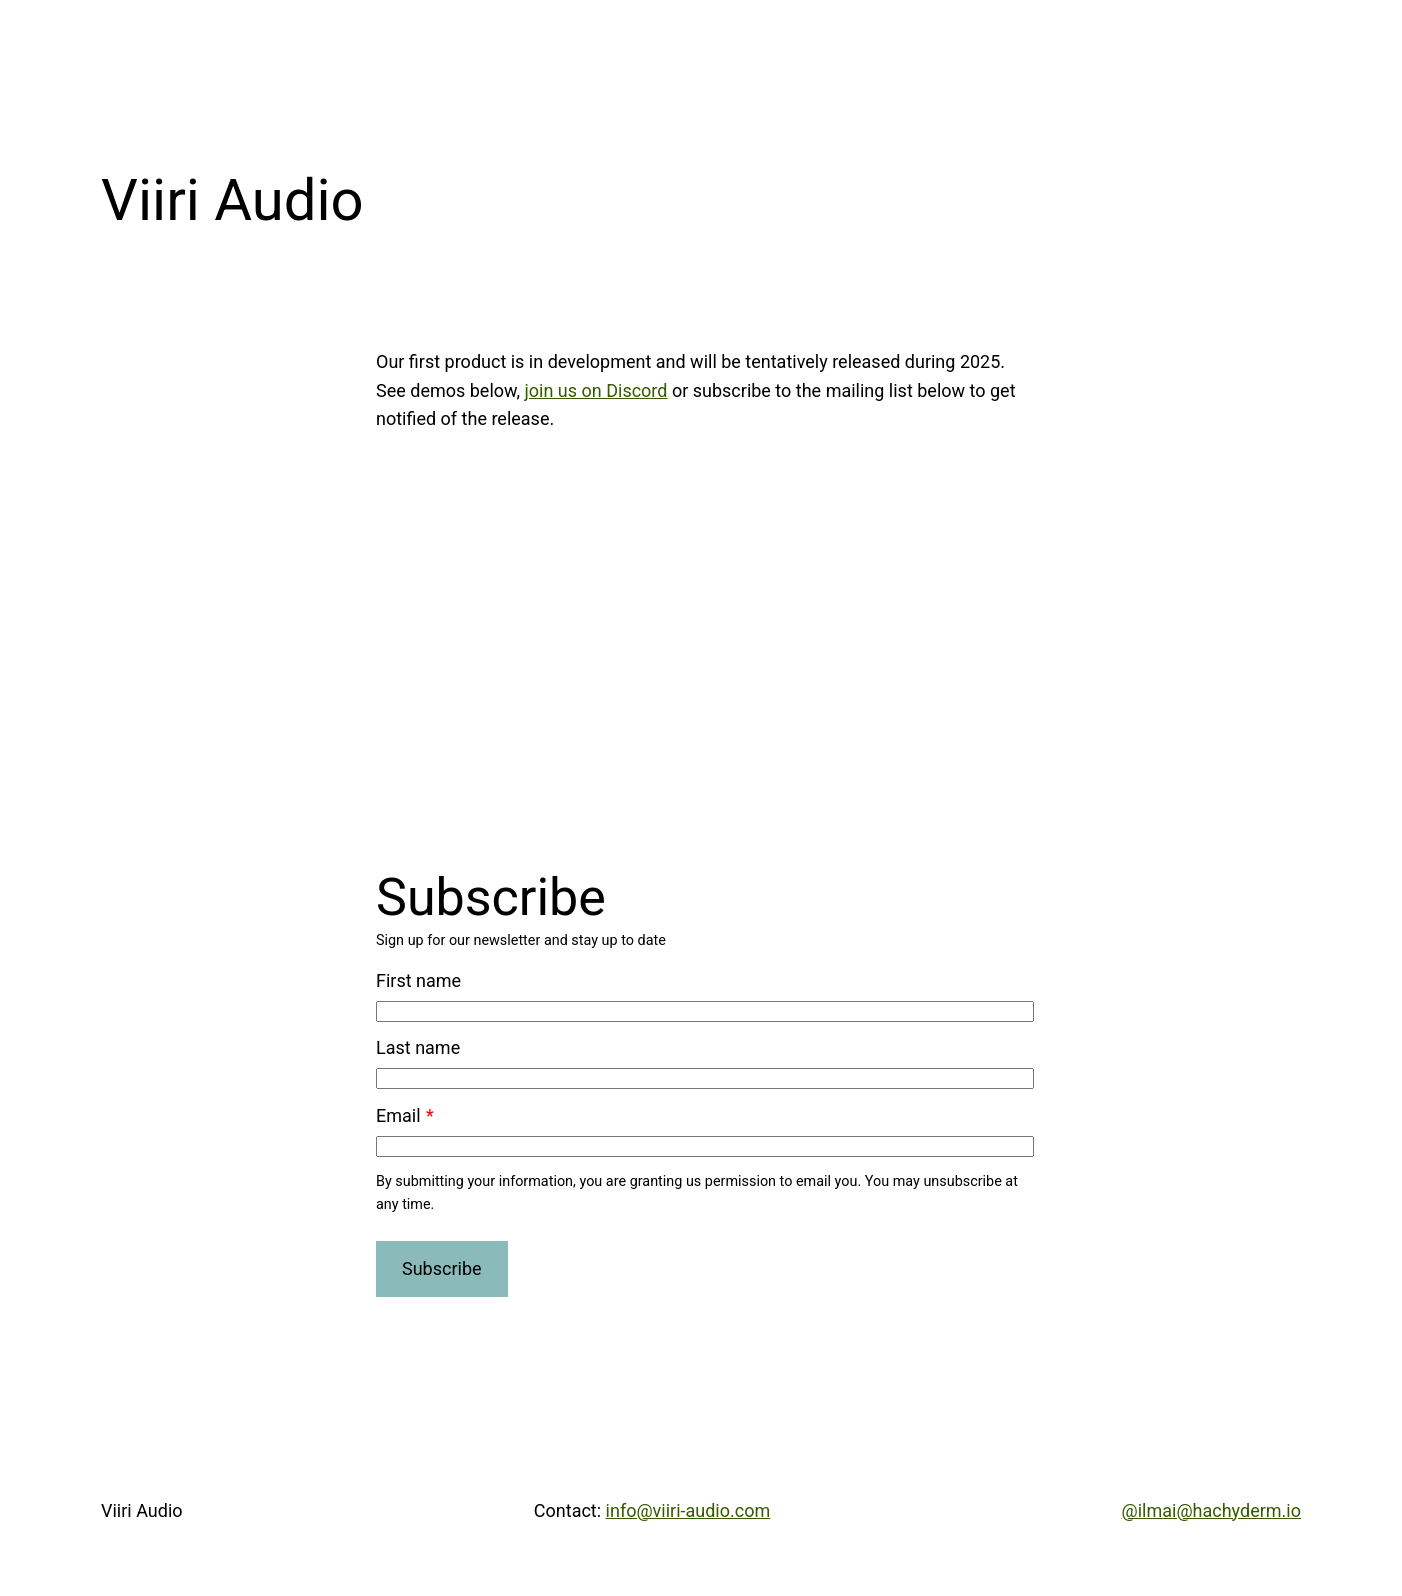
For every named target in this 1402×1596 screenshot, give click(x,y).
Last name (418, 1047)
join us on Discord (595, 390)
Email (398, 1115)
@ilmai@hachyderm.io (1211, 1510)
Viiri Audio (142, 1510)
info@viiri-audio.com (688, 1510)
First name (418, 980)
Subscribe (442, 1268)
